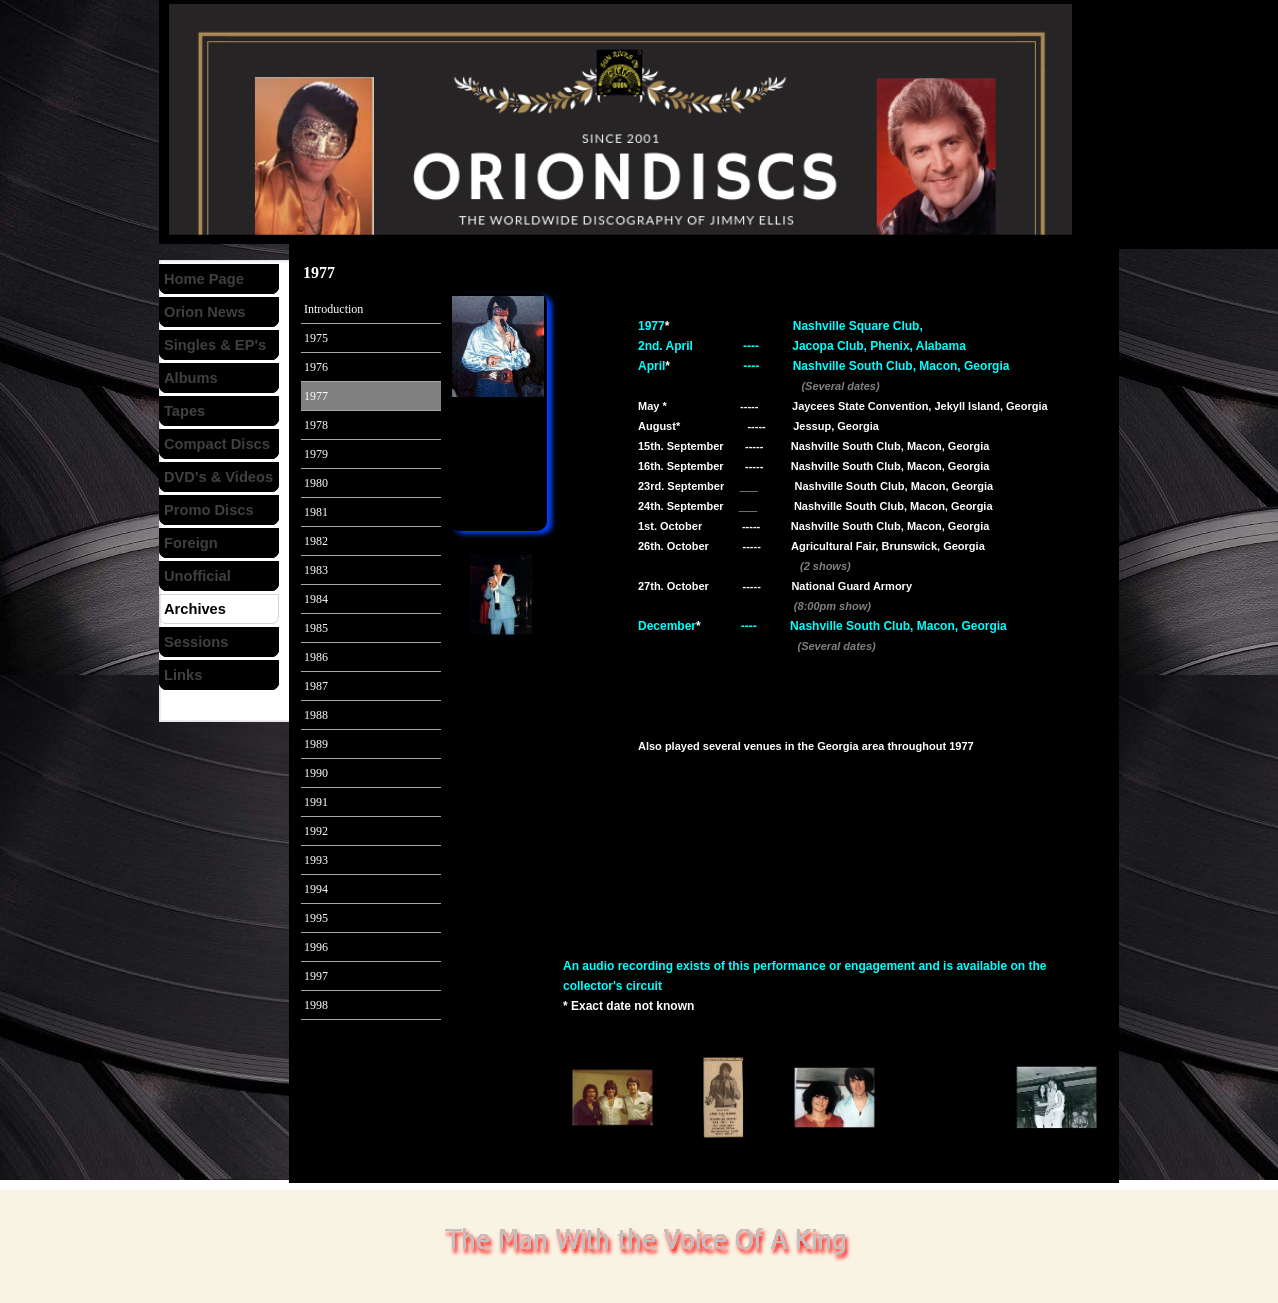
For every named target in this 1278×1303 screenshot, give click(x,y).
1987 (316, 686)
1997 (316, 976)
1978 (316, 425)
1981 (316, 512)
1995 (316, 918)
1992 (316, 831)
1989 (316, 744)
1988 (316, 715)
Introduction (333, 309)
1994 (316, 889)
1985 (316, 628)
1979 (316, 454)
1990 (316, 773)
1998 (316, 1005)
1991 (316, 802)
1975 (316, 338)
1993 (316, 860)
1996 (316, 947)
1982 (316, 541)
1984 (316, 599)
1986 (316, 657)
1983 (316, 570)
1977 (316, 396)
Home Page (204, 279)
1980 (316, 483)
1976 (316, 367)
